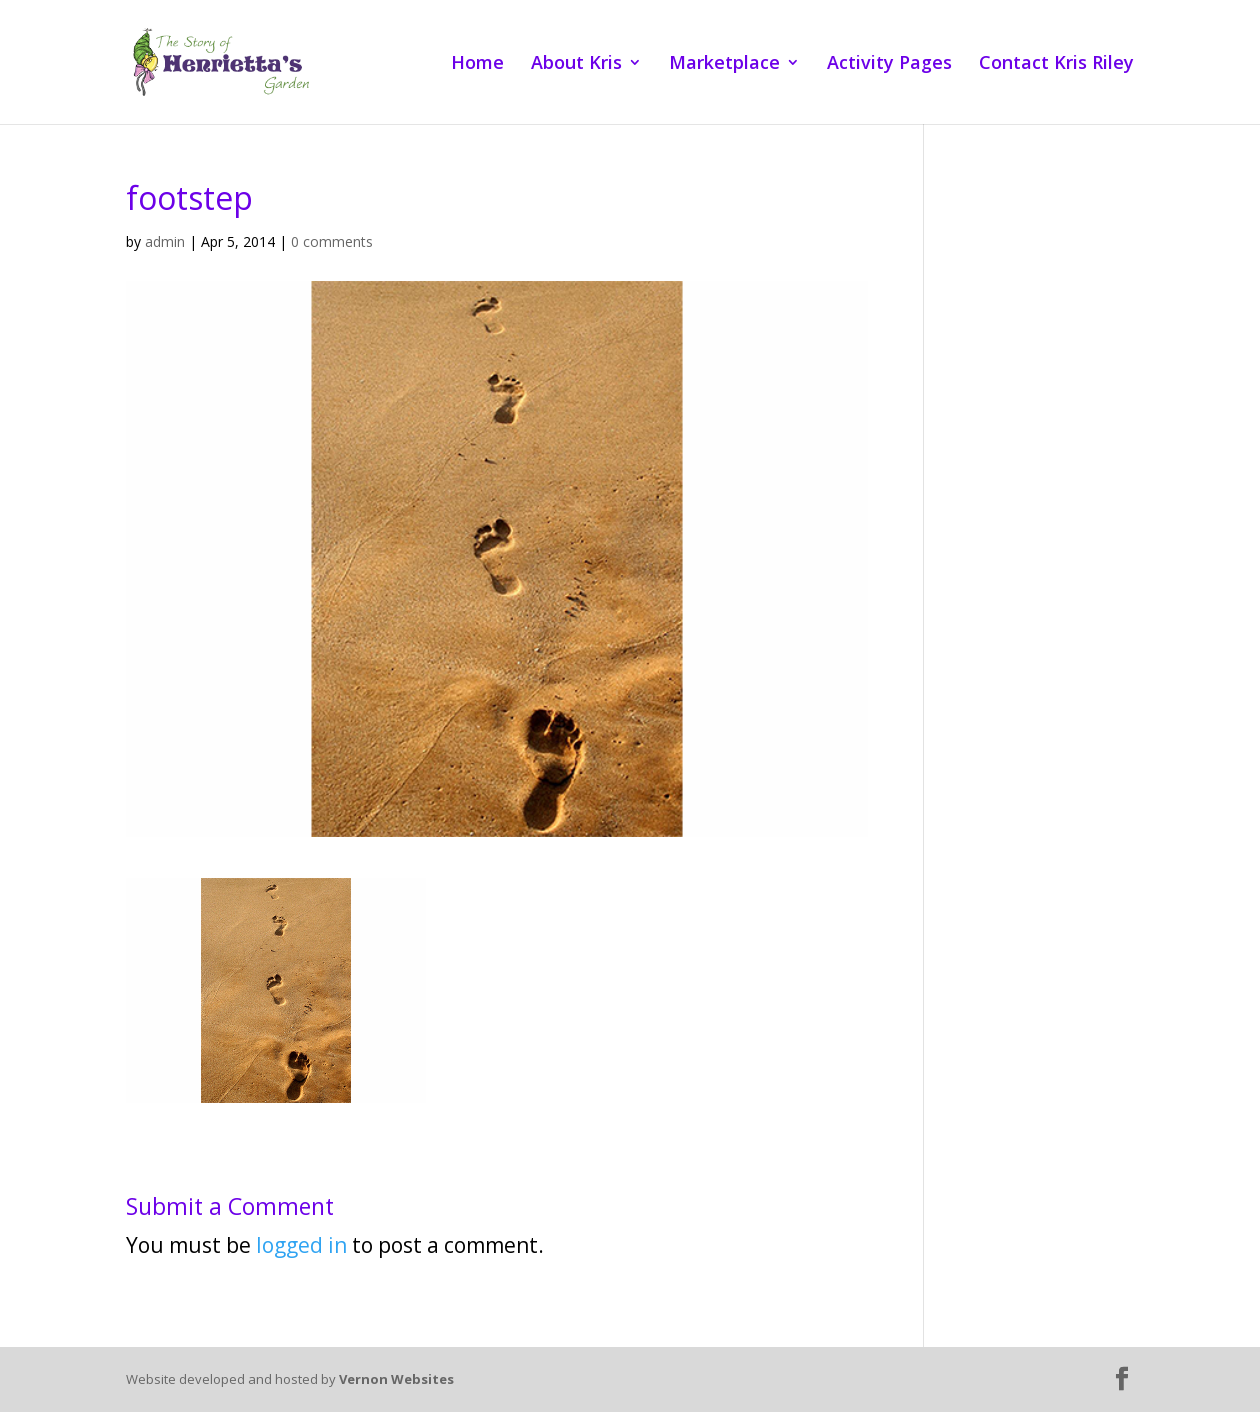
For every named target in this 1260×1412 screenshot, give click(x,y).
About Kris (576, 64)
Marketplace (724, 64)
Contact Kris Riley (1056, 64)
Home (477, 64)
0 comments (332, 241)
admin (165, 241)
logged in (301, 1245)
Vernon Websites (396, 1379)
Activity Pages (889, 64)
